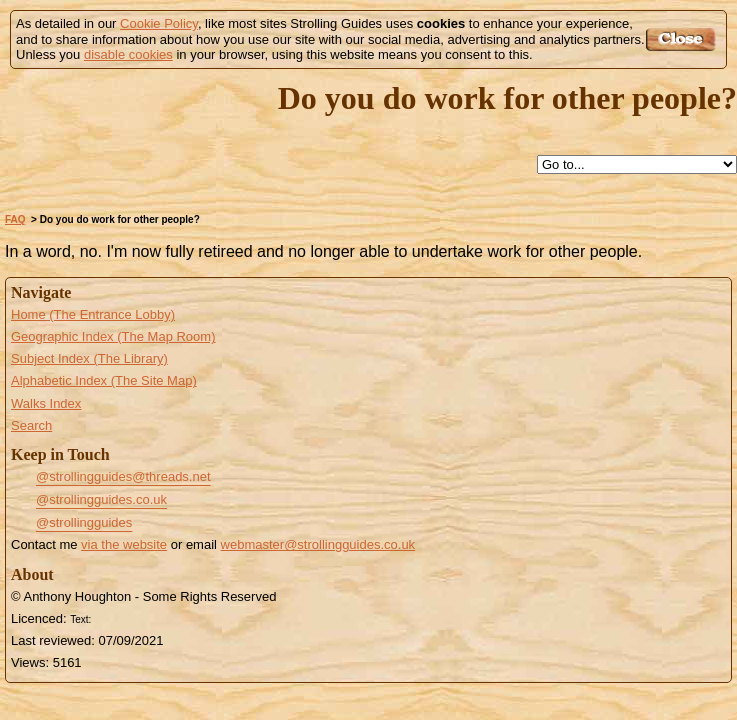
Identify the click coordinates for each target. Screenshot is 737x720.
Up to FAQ (358, 165)
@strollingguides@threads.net (123, 476)
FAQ (15, 219)
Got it (683, 39)
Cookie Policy (159, 23)
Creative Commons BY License (133, 617)
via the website (124, 544)
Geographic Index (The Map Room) (113, 336)
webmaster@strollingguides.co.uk (318, 544)
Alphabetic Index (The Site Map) (104, 380)
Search (31, 425)
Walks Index (46, 403)
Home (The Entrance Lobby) (93, 314)
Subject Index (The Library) (89, 358)
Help (312, 165)
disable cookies (128, 54)
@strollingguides (84, 522)
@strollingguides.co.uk (101, 499)
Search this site (404, 165)
